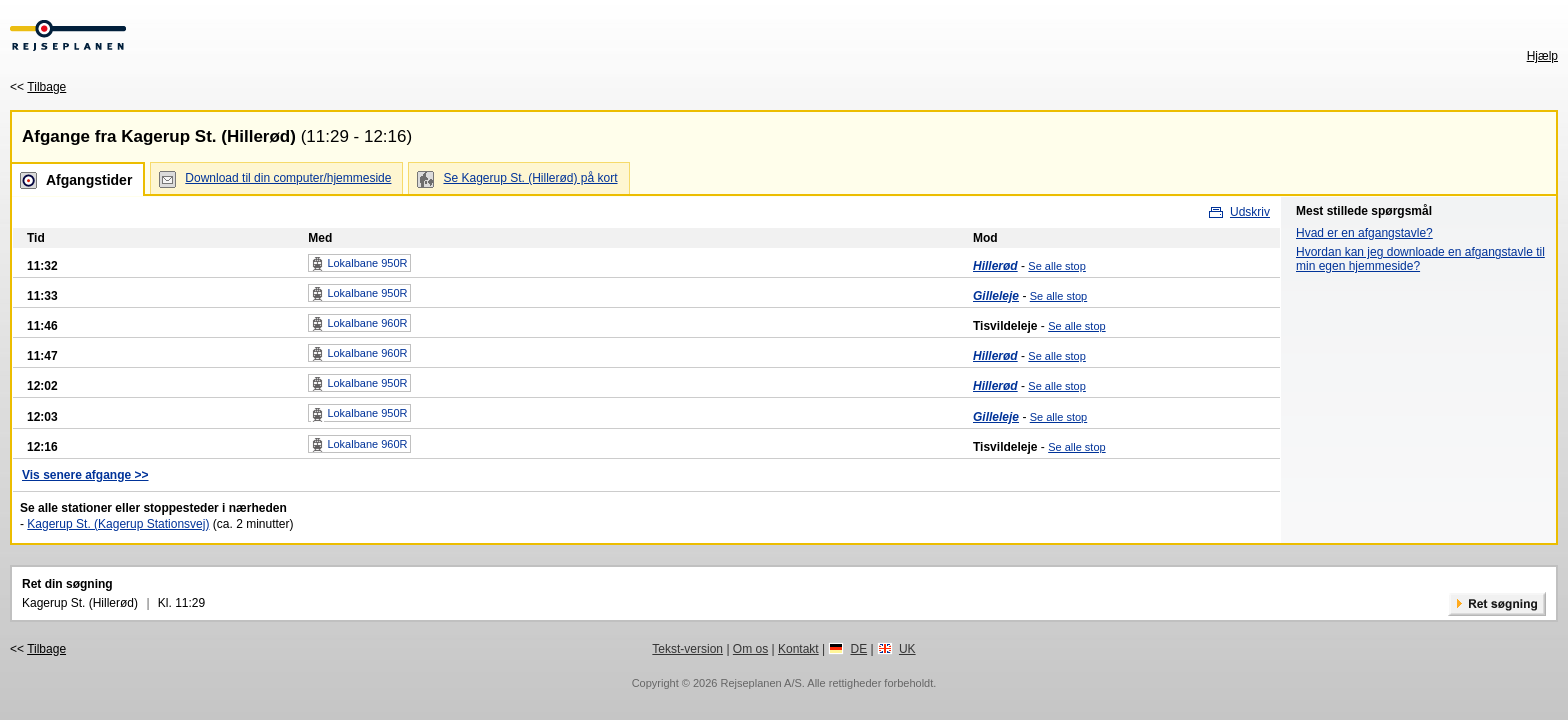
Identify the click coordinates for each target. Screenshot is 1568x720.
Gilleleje (996, 296)
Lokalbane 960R (359, 324)
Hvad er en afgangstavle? (1364, 233)
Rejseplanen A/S (760, 683)
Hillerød (995, 266)
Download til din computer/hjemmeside (288, 178)
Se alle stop (1056, 266)
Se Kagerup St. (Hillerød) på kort (530, 178)
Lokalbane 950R (359, 264)
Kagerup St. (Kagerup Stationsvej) (118, 524)
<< (38, 87)
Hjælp (1542, 56)
